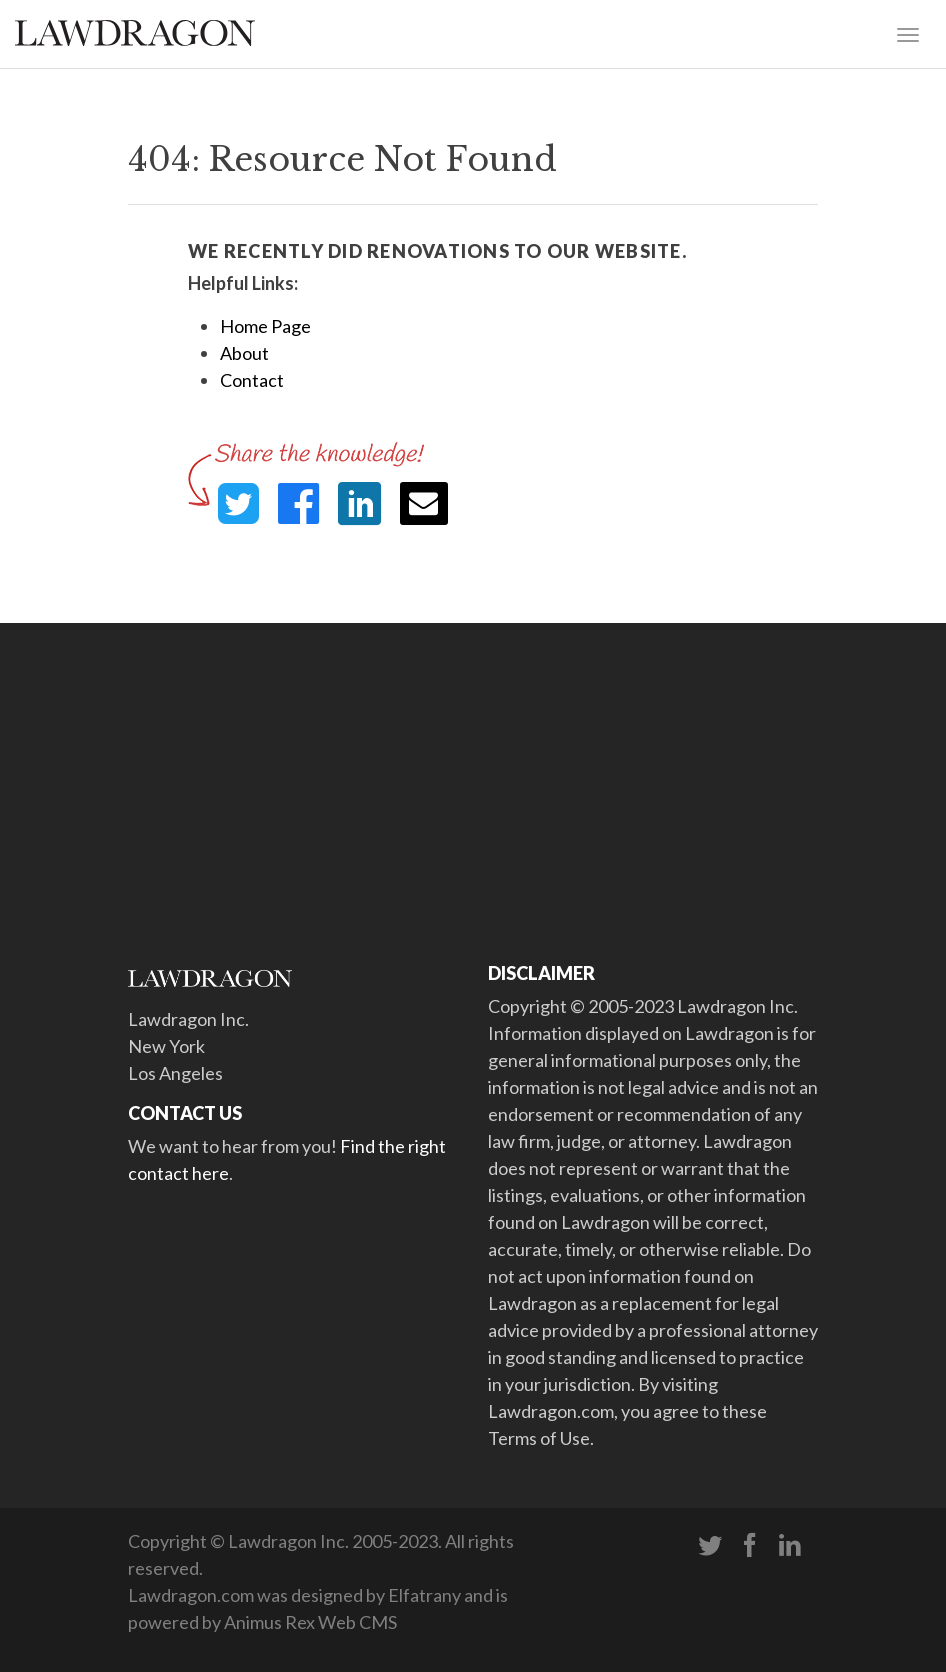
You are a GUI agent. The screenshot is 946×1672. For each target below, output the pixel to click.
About (244, 353)
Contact (252, 380)
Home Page (265, 326)
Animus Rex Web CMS (310, 1622)
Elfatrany (424, 1595)
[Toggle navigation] (908, 33)
